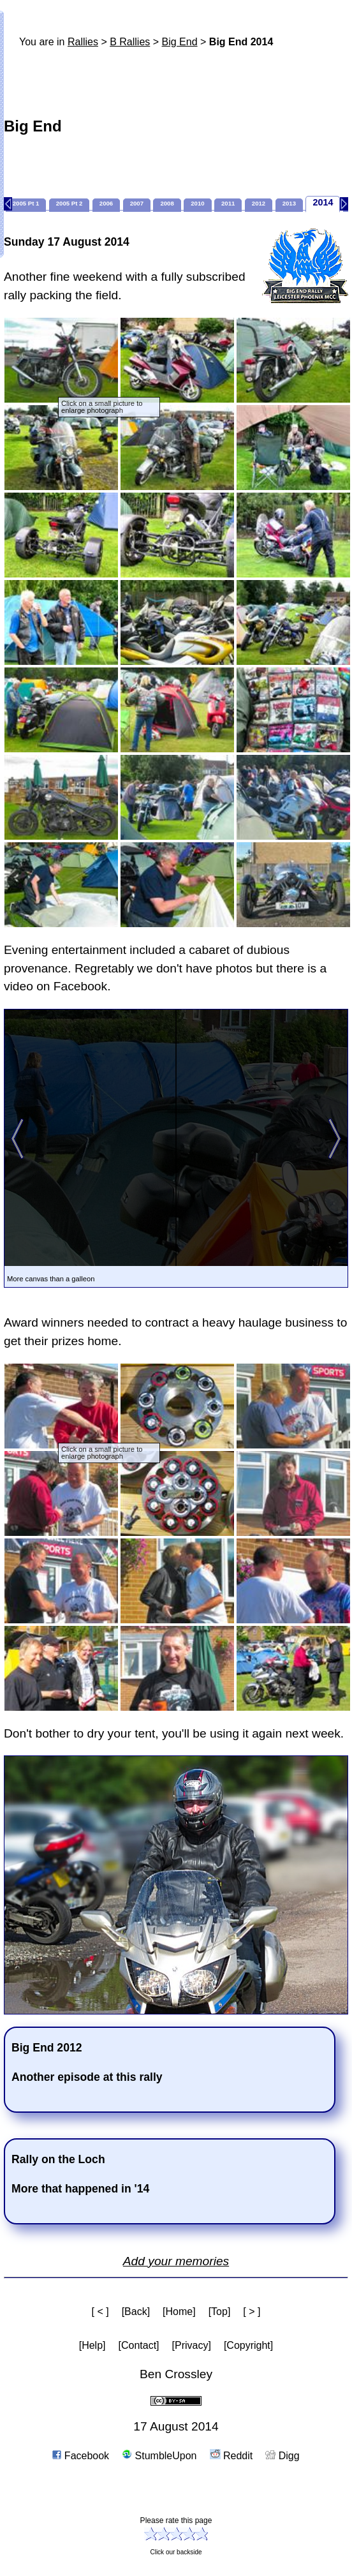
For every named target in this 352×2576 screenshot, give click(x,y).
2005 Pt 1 (26, 203)
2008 (166, 203)
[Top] (220, 2311)
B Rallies (130, 41)
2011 (228, 203)
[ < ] (100, 2311)
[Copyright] (248, 2345)
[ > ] (251, 2311)
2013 (289, 203)
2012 (258, 203)
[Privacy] (191, 2345)
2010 (197, 203)
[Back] (136, 2311)
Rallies (83, 41)
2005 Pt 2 (69, 203)
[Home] (179, 2311)
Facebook (80, 2455)
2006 (106, 203)
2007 (136, 203)
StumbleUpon (159, 2455)
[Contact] (139, 2345)
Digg (282, 2455)
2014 (322, 202)
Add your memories (176, 2261)
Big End (180, 41)
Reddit (231, 2455)
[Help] (92, 2345)
